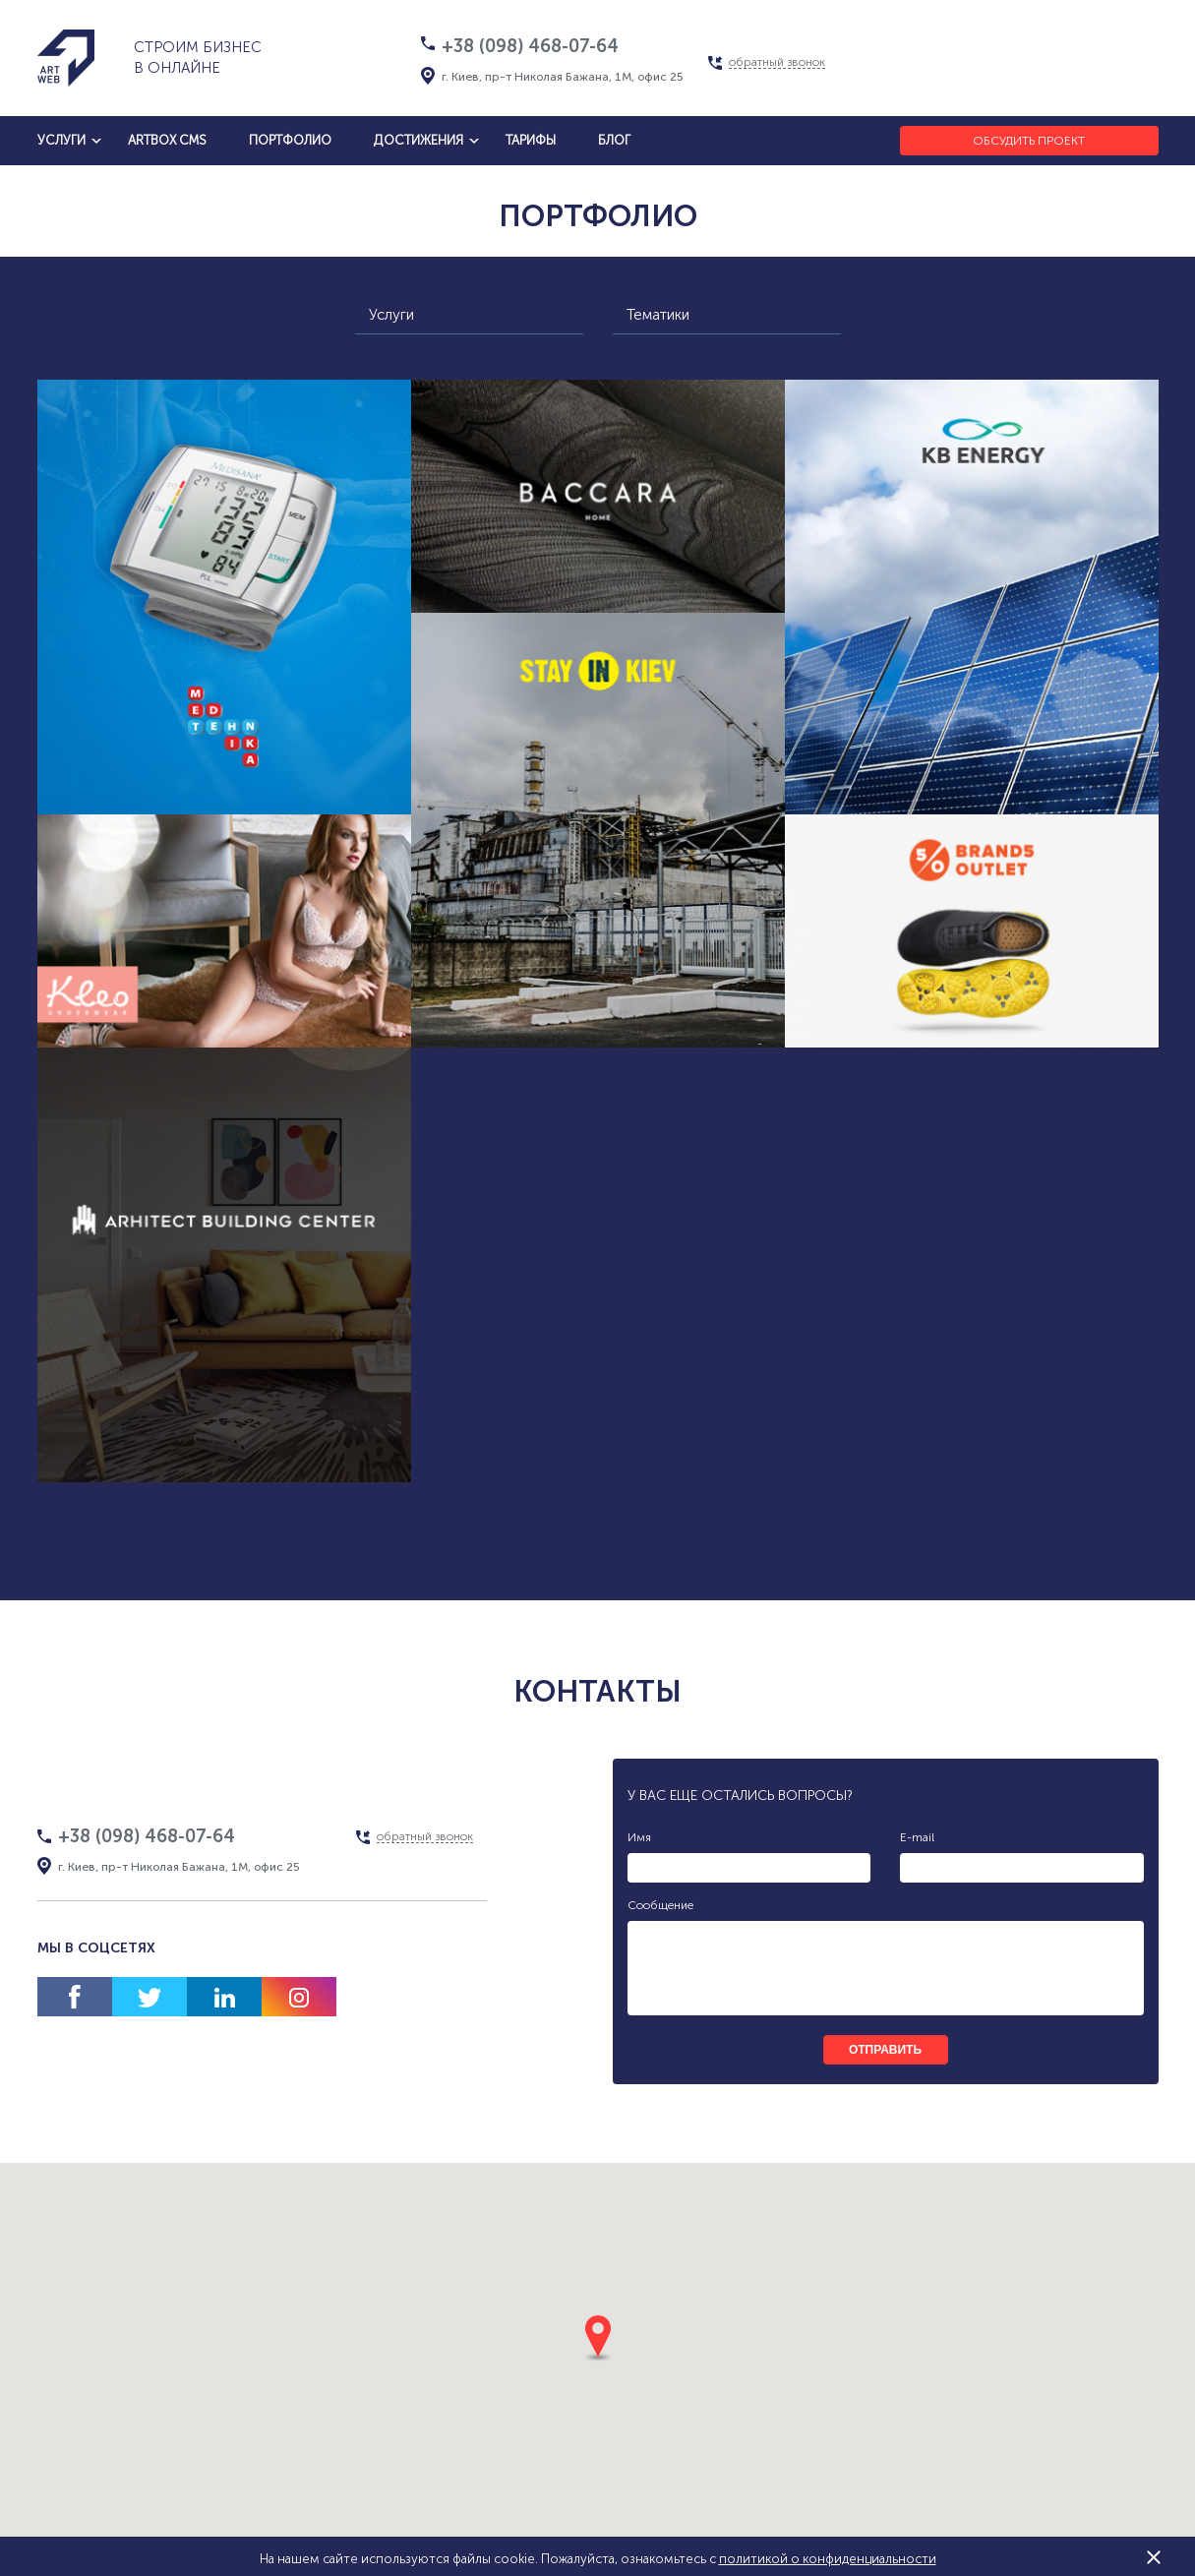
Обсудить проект (1029, 141)
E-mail (917, 1837)
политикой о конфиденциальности (827, 2558)
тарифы (531, 140)
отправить (885, 2050)
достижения (418, 140)
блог (614, 140)
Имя (639, 1837)
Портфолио (290, 140)
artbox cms (167, 140)
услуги (61, 140)
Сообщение (660, 1905)
